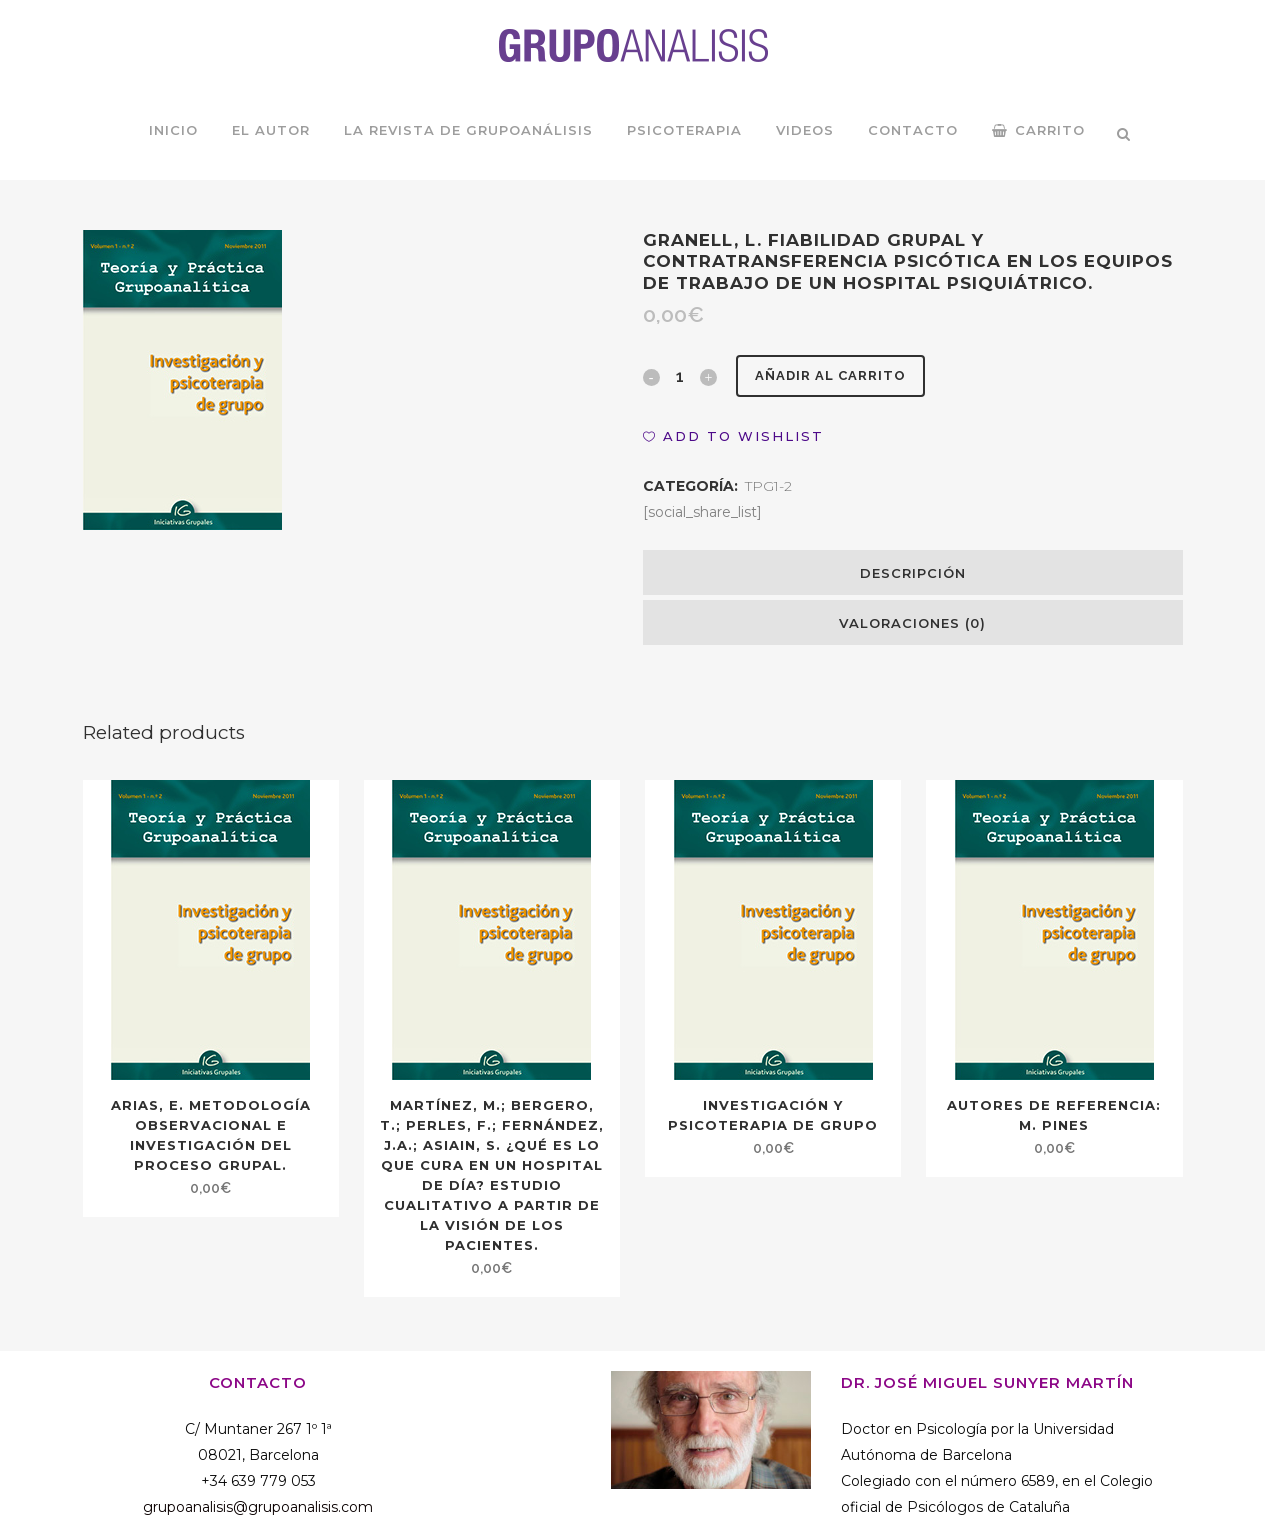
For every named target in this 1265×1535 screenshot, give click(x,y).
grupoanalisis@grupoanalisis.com (258, 1507)
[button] (733, 436)
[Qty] (680, 376)
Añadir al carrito (836, 375)
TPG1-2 (768, 486)
